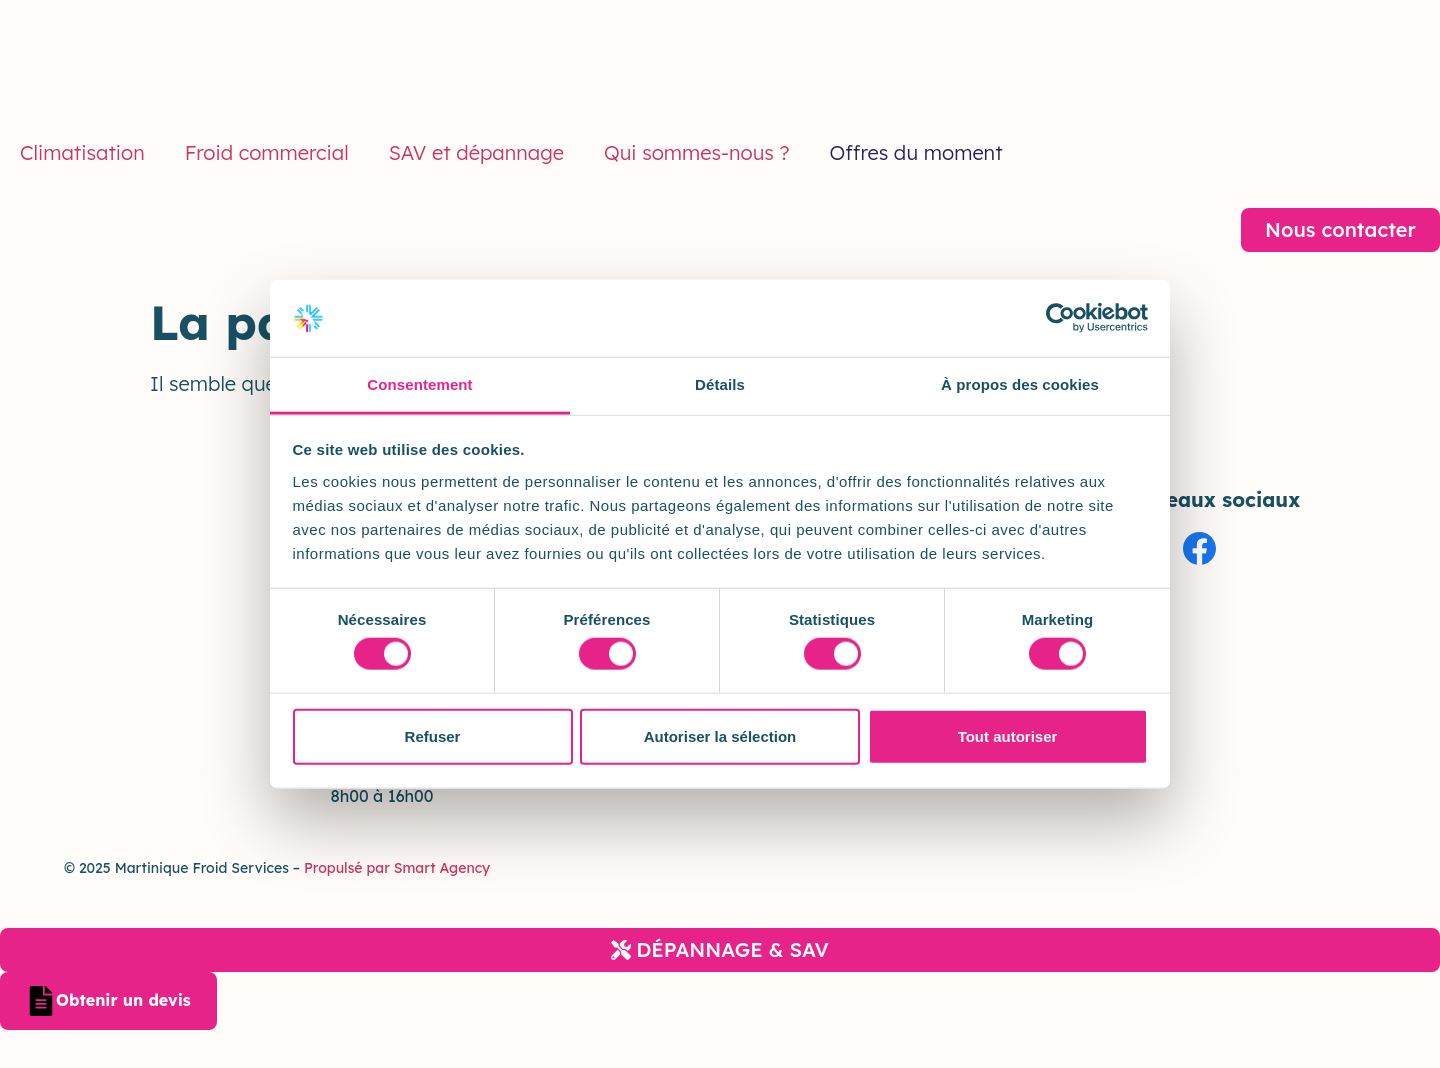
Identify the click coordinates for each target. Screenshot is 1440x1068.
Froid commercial (267, 152)
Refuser (433, 735)
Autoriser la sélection (720, 735)
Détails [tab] (720, 384)
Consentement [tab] (419, 384)
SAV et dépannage (476, 152)
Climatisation (82, 152)
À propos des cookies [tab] (1020, 384)
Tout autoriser (1008, 735)
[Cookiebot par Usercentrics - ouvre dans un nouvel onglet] (1060, 318)
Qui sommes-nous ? (697, 152)
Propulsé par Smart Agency (395, 868)
